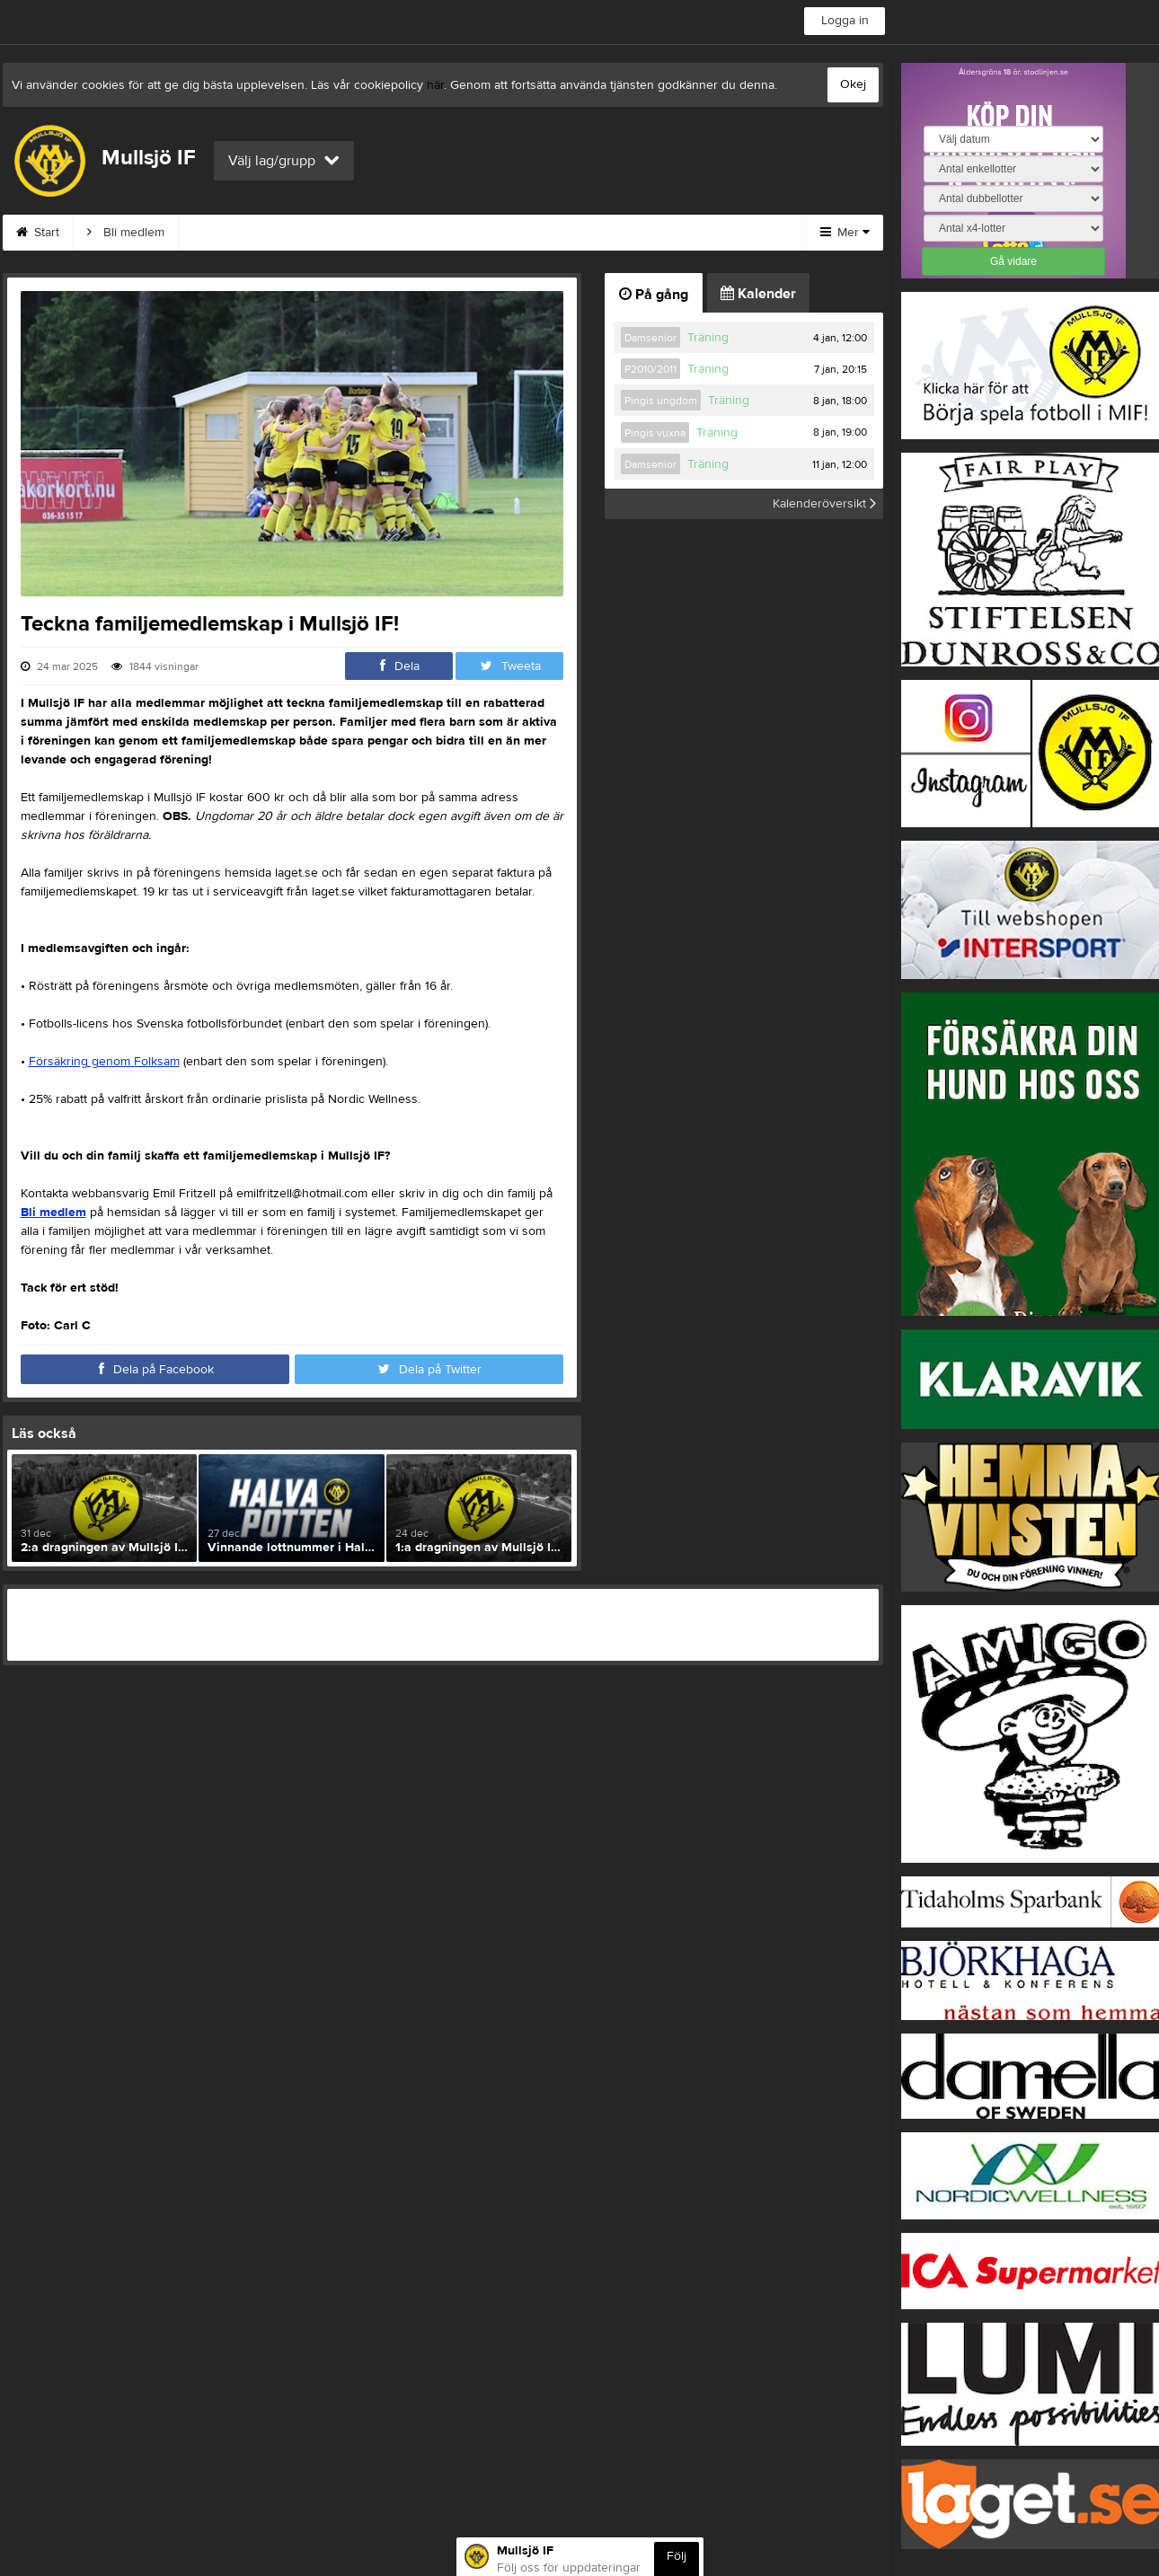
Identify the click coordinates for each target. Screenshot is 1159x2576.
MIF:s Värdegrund (249, 233)
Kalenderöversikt (824, 504)
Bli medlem (125, 233)
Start (37, 233)
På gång (653, 295)
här (435, 85)
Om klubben (462, 233)
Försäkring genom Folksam (104, 1062)
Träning (708, 338)
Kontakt (363, 233)
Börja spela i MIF (675, 233)
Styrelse (562, 233)
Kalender (758, 294)
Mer (845, 233)
